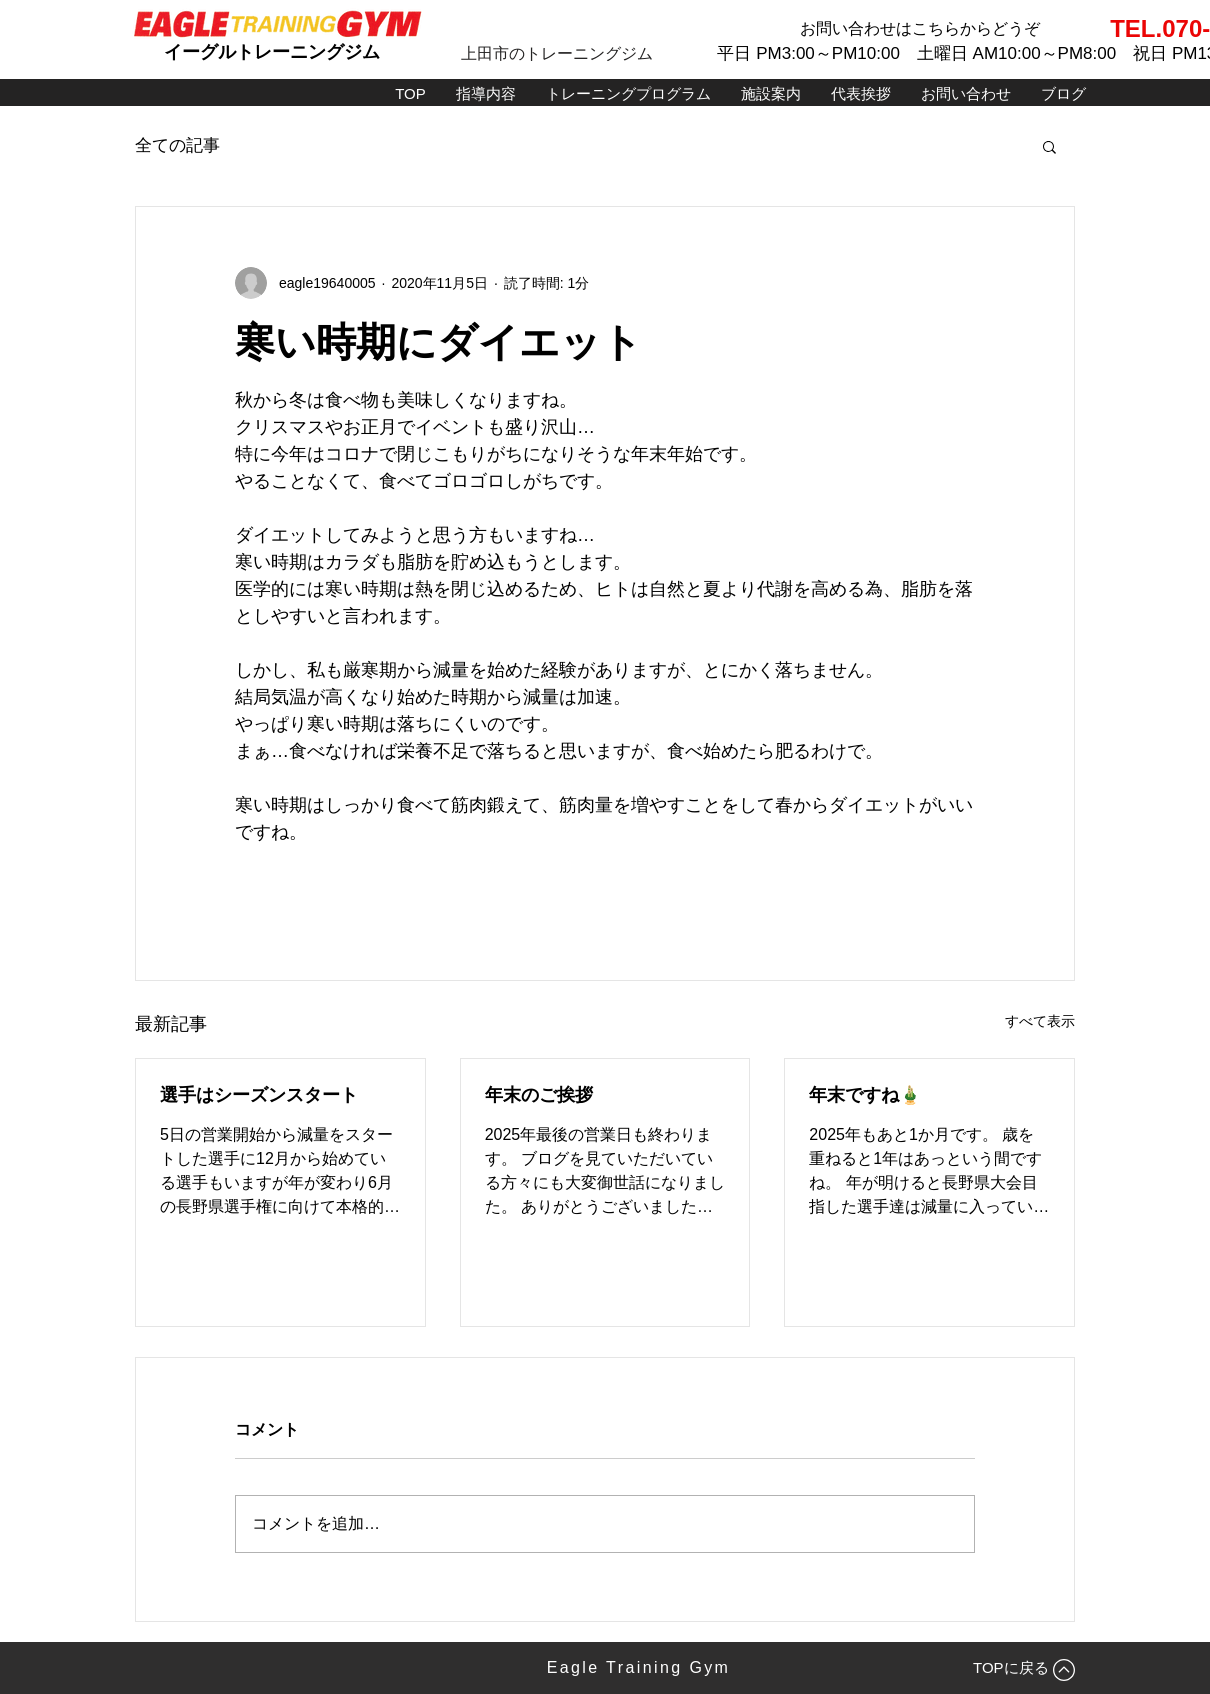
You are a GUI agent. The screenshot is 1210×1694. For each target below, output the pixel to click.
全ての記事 (177, 145)
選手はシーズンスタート (259, 1095)
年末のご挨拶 (539, 1095)
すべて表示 (1040, 1021)
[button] (1049, 146)
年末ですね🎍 (865, 1095)
